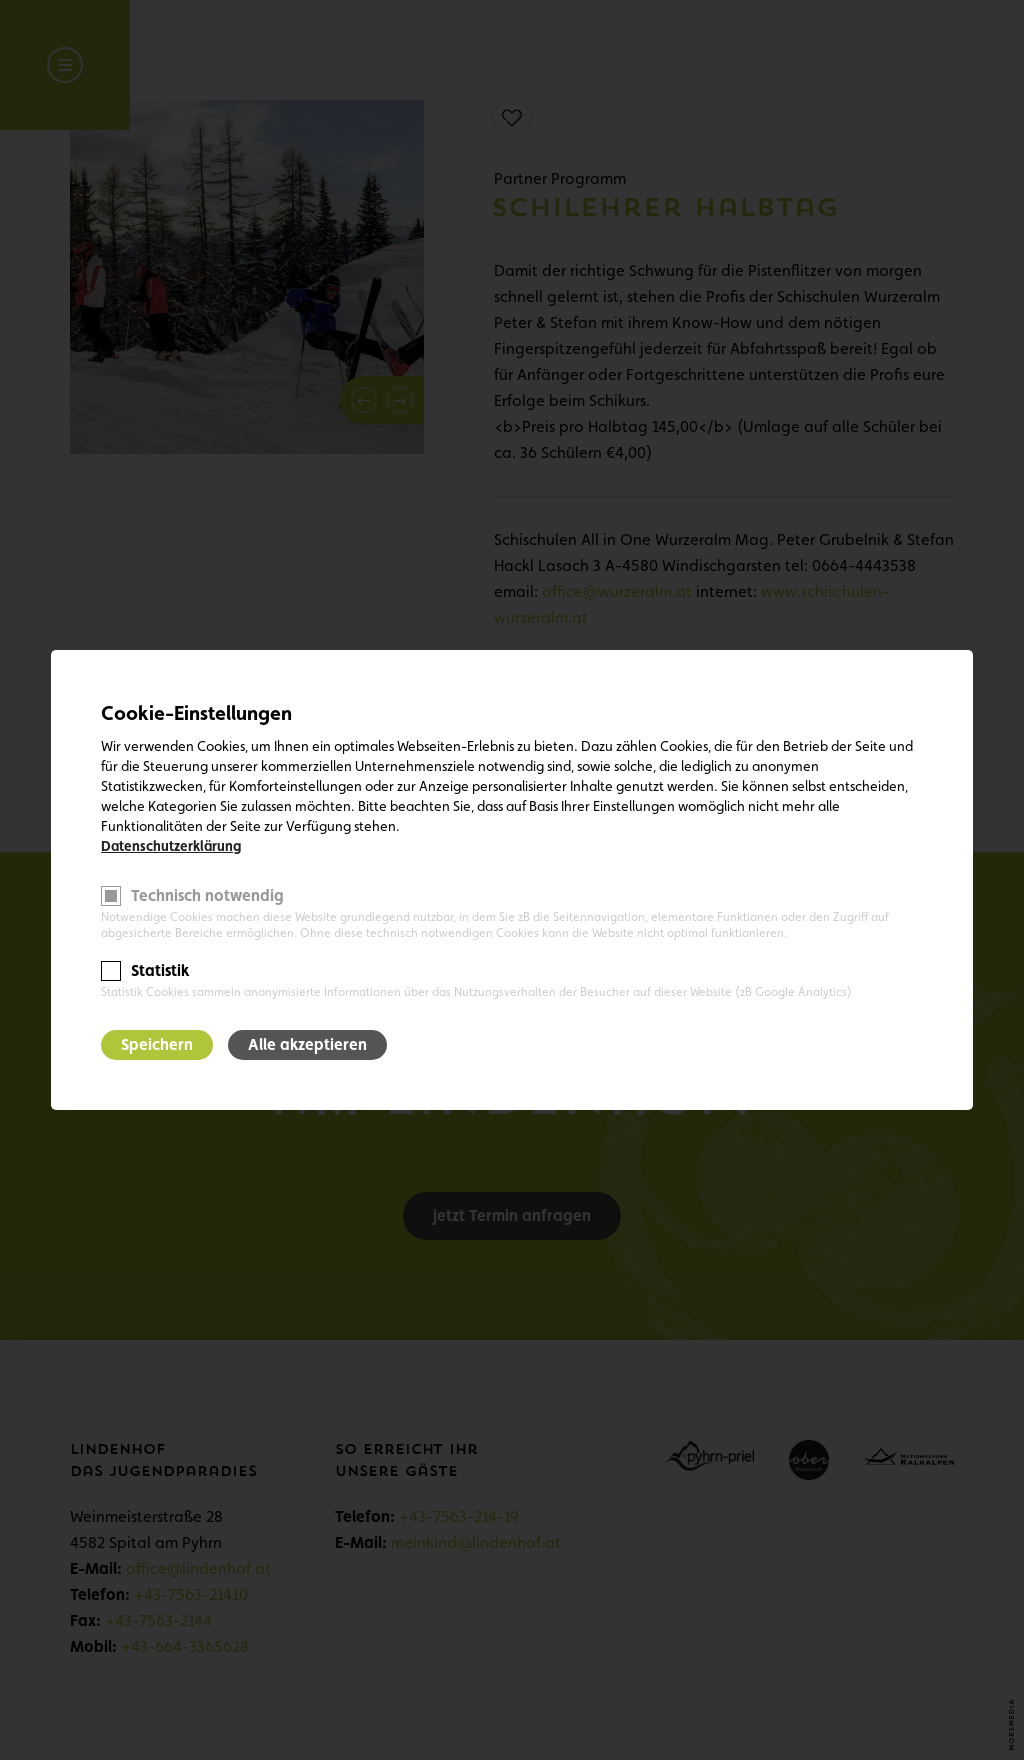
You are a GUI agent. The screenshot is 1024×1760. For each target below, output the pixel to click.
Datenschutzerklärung (171, 846)
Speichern (157, 1044)
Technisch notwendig (207, 895)
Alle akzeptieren (307, 1044)
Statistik (160, 970)
